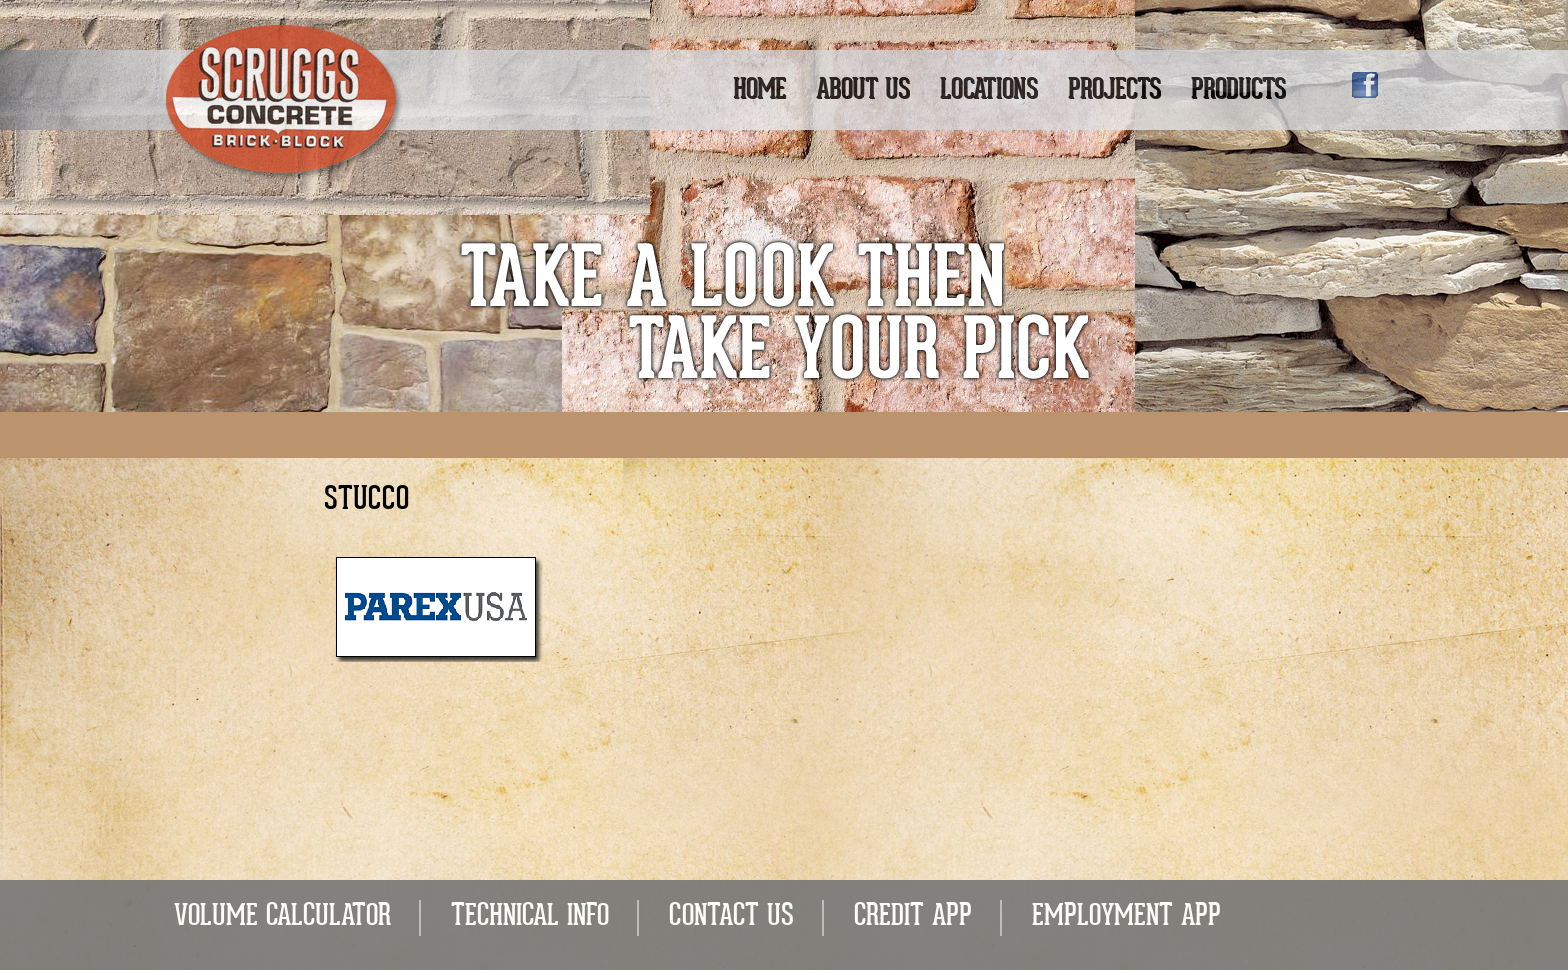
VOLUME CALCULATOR (282, 917)
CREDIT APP (913, 917)
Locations (989, 91)
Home (759, 91)
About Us (863, 91)
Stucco (366, 501)
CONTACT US (731, 917)
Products (1238, 91)
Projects (1114, 91)
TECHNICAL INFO (530, 917)
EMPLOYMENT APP (1126, 917)
